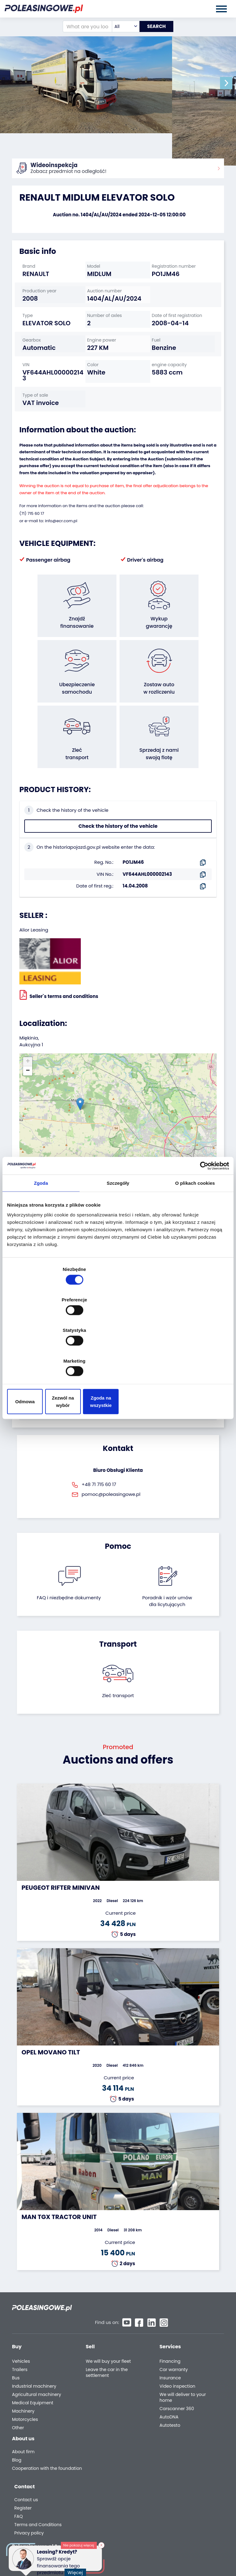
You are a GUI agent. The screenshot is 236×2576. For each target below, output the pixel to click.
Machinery (23, 2369)
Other (18, 2386)
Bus (16, 2336)
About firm (23, 2412)
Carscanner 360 (176, 2367)
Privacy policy (173, 2448)
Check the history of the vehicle (117, 796)
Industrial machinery (34, 2344)
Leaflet (159, 1134)
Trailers (19, 2328)
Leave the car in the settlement (107, 2331)
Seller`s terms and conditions (58, 965)
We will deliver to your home (182, 2356)
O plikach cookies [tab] (195, 1233)
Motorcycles (25, 2378)
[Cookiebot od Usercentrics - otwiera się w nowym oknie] (202, 1215)
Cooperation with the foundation (34, 2432)
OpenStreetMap (185, 1134)
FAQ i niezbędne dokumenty (69, 1567)
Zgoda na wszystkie (192, 1355)
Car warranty (173, 2328)
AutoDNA (169, 2375)
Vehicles (21, 2319)
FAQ (163, 2431)
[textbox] (121, 26)
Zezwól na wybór (118, 1355)
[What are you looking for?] (83, 26)
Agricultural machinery (36, 2353)
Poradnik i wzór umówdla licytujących (167, 1571)
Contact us (170, 2415)
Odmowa (43, 1355)
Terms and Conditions (182, 2440)
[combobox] (121, 26)
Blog (16, 2421)
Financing (169, 2319)
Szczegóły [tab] (118, 1233)
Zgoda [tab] (41, 1233)
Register (167, 2423)
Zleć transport (118, 1665)
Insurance (170, 2336)
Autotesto (169, 2383)
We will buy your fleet (108, 2319)
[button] (230, 83)
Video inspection (177, 2344)
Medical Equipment (32, 2361)
